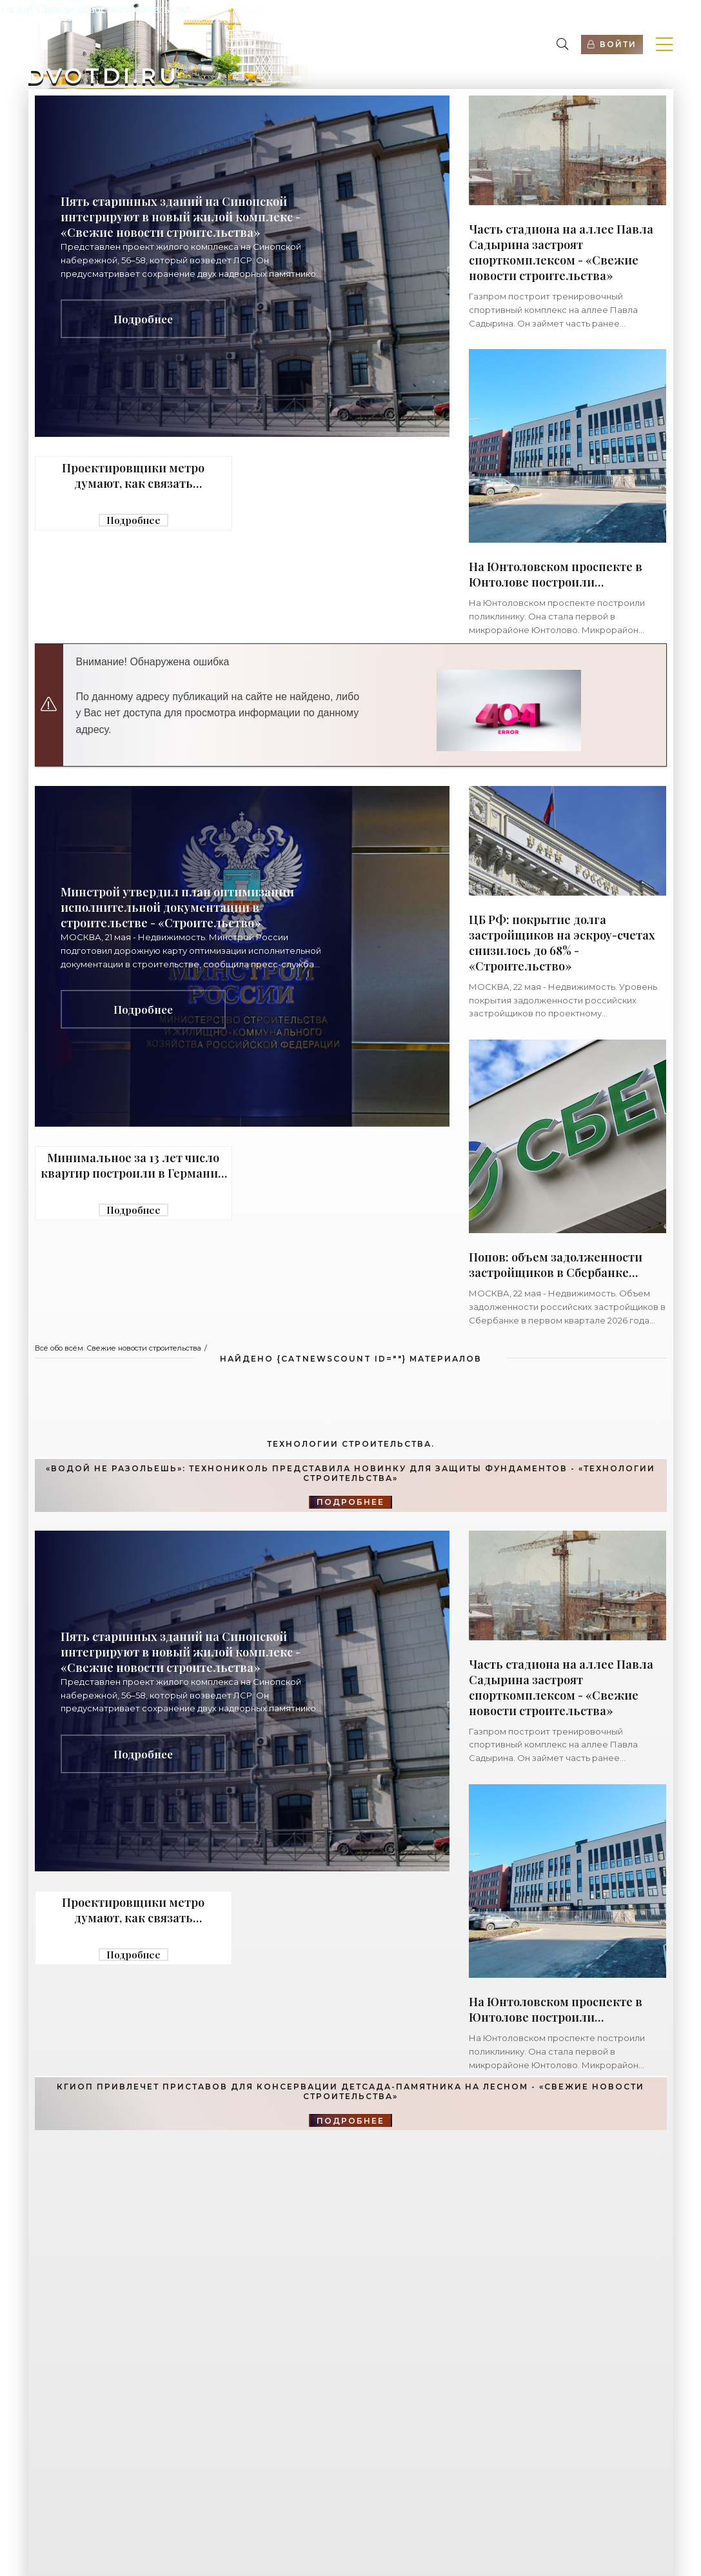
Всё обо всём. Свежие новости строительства (118, 1348)
